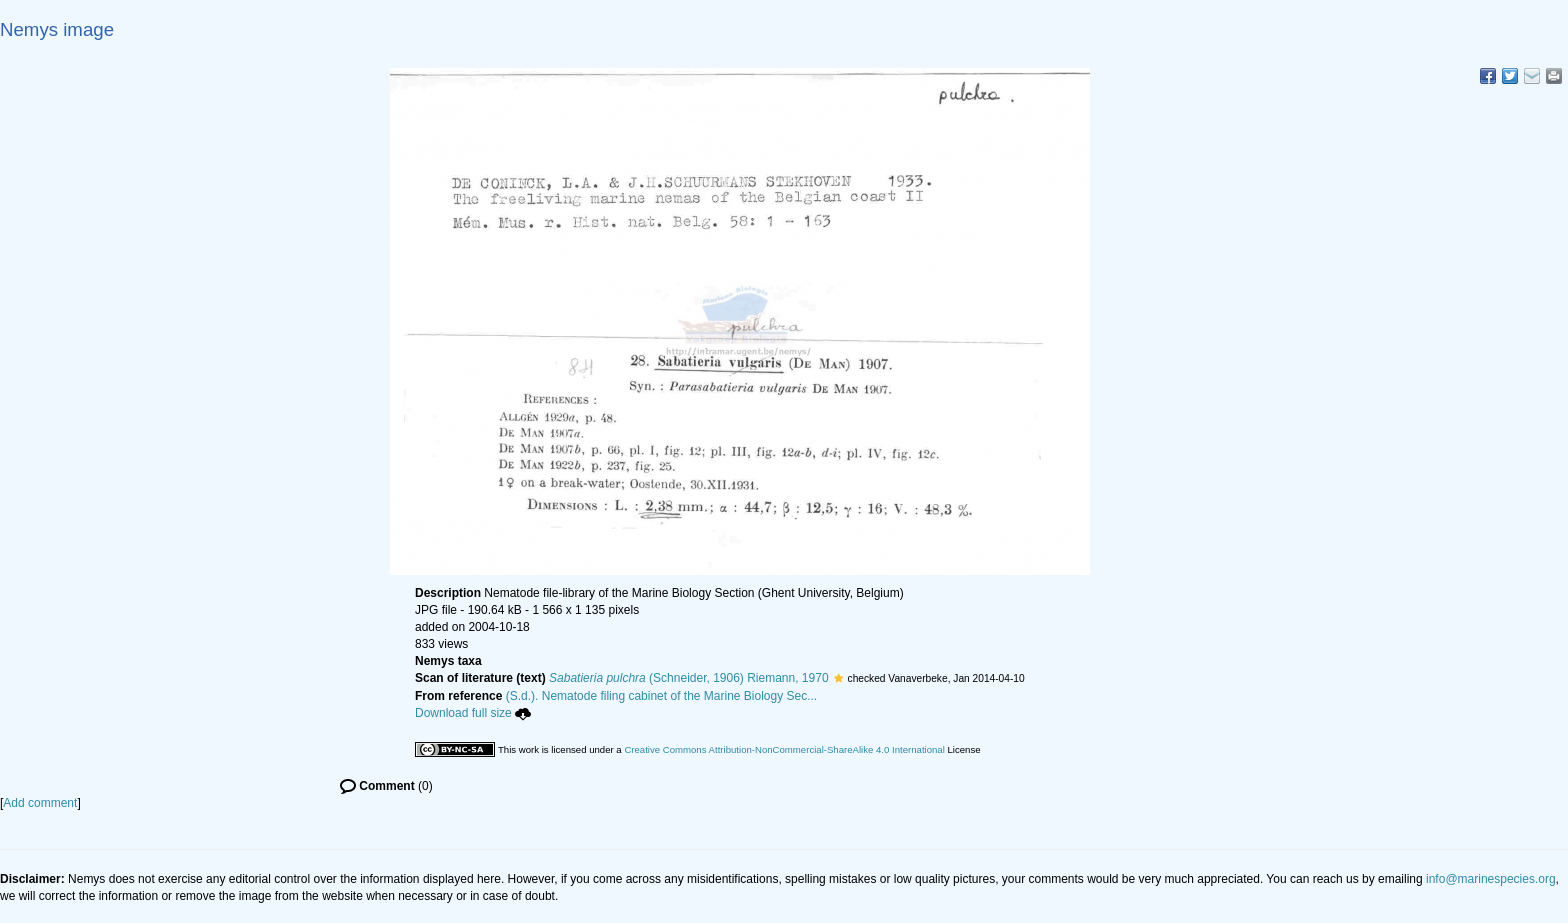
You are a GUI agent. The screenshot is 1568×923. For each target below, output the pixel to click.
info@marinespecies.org (1491, 879)
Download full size (473, 713)
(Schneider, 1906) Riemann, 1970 (689, 678)
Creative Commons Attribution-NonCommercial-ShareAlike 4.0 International (784, 749)
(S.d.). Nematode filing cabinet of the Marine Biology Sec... (662, 696)
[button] (838, 678)
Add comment (40, 803)
